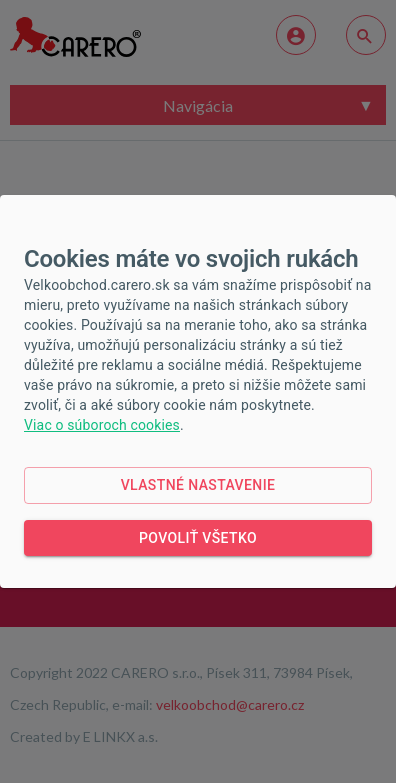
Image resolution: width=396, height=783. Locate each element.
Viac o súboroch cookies (102, 425)
